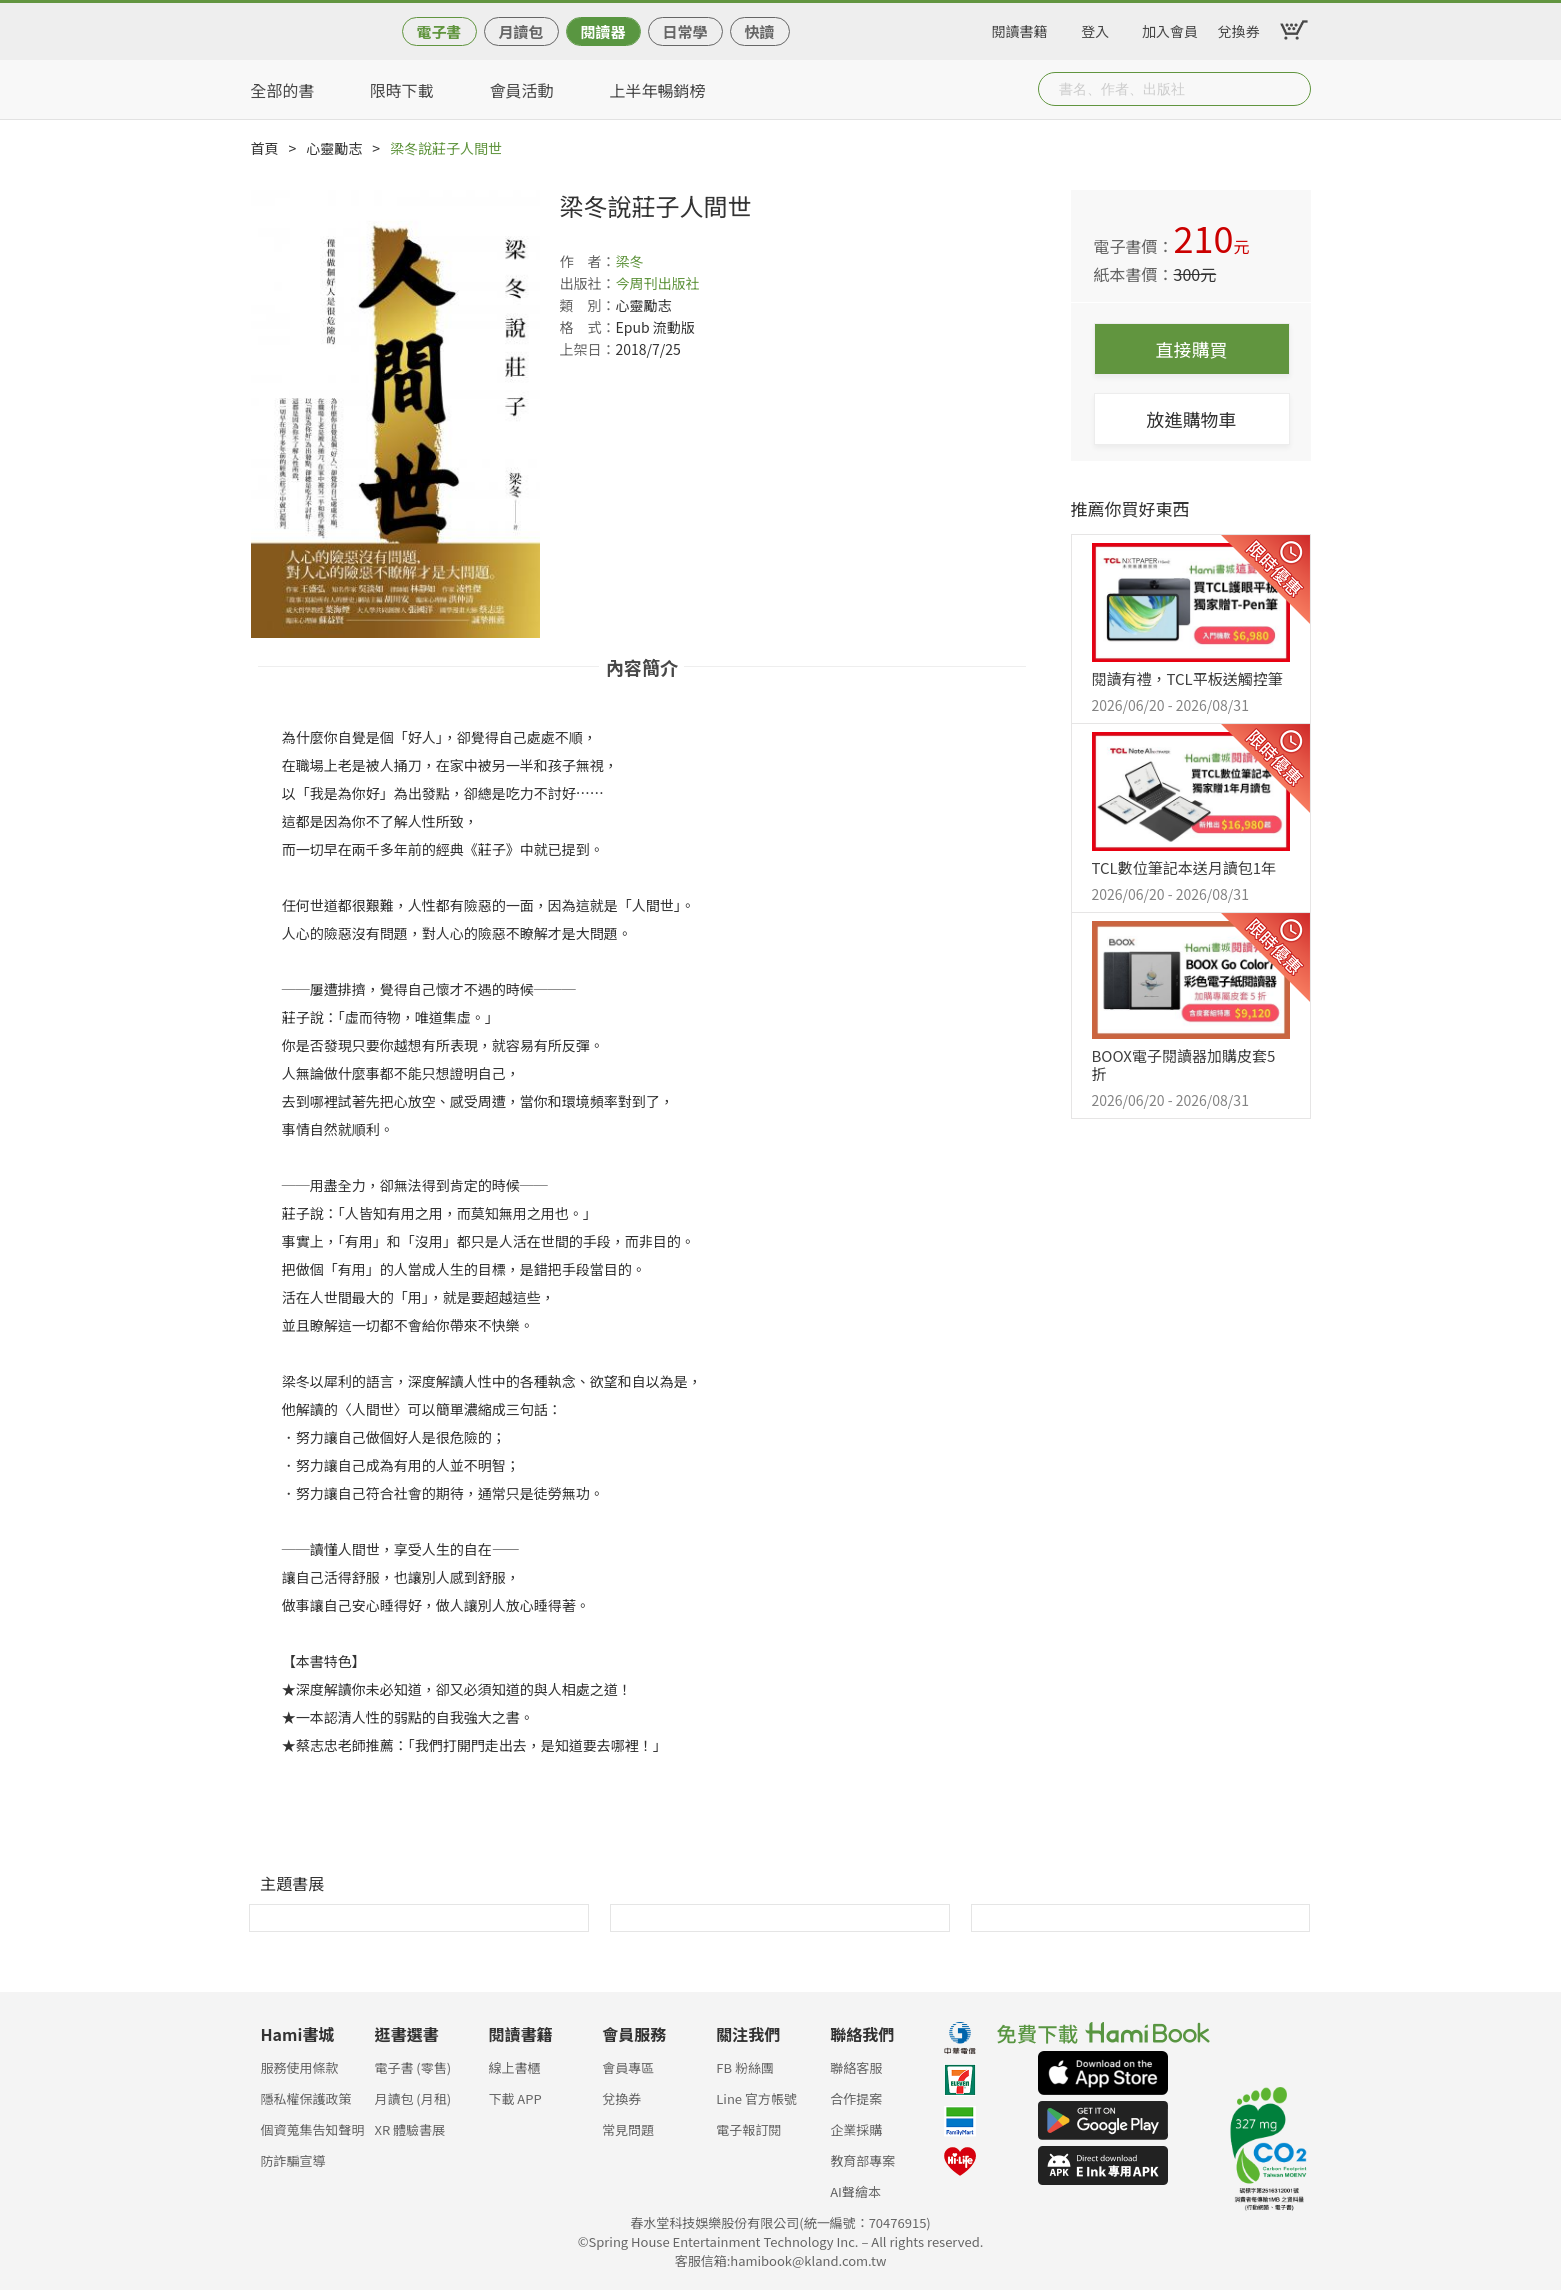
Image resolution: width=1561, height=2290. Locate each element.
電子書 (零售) (412, 2067)
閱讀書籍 (1020, 28)
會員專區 (628, 2067)
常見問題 (628, 2129)
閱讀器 (602, 31)
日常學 (684, 31)
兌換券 (1239, 28)
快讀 (759, 31)
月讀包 (520, 31)
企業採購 (856, 2129)
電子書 (438, 31)
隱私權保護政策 (306, 2098)
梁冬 (630, 261)
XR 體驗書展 (409, 2129)
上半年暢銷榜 (658, 90)
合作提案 (856, 2098)
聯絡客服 (856, 2067)
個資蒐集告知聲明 (313, 2129)
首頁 (265, 148)
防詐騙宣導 (293, 2160)
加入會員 (1170, 28)
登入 (1095, 28)
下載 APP (514, 2098)
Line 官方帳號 (756, 2098)
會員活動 (522, 90)
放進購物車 (1192, 419)
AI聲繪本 (855, 2191)
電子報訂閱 (748, 2129)
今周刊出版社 (658, 283)
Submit (1294, 89)
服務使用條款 (300, 2067)
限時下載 (402, 90)
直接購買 (1192, 349)
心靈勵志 (334, 148)
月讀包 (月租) (412, 2098)
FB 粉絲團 (745, 2067)
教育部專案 (862, 2160)
